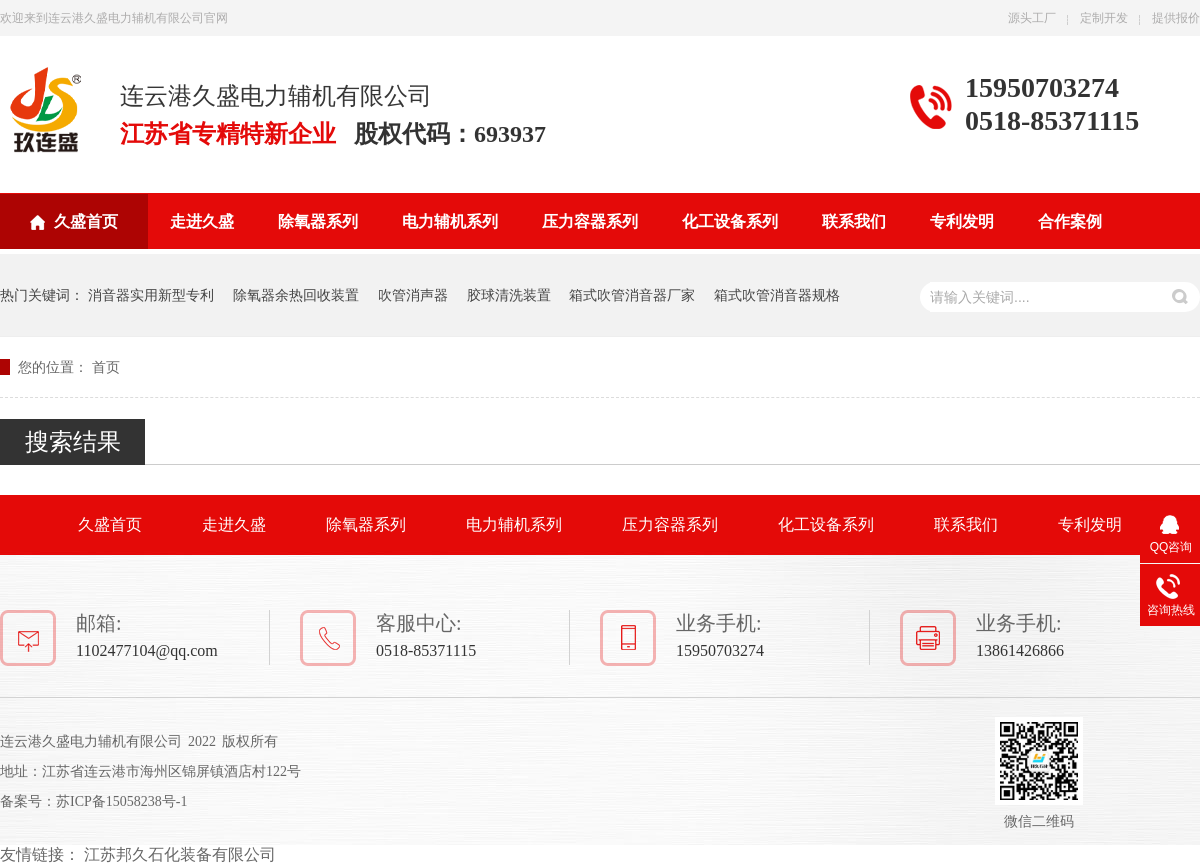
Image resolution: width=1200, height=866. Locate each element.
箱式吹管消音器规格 (777, 295)
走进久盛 (202, 221)
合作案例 (1070, 221)
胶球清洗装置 (509, 295)
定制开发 (1104, 18)
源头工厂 (1032, 18)
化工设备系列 (730, 221)
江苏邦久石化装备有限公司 (180, 854)
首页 (106, 367)
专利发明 (962, 221)
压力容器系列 (590, 221)
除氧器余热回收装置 (296, 295)
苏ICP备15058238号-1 (121, 801)
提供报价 (1176, 18)
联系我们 (854, 221)
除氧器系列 (318, 221)
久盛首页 (86, 221)
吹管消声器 (413, 295)
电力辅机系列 (450, 221)
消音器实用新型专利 (151, 295)
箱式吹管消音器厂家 (632, 295)
